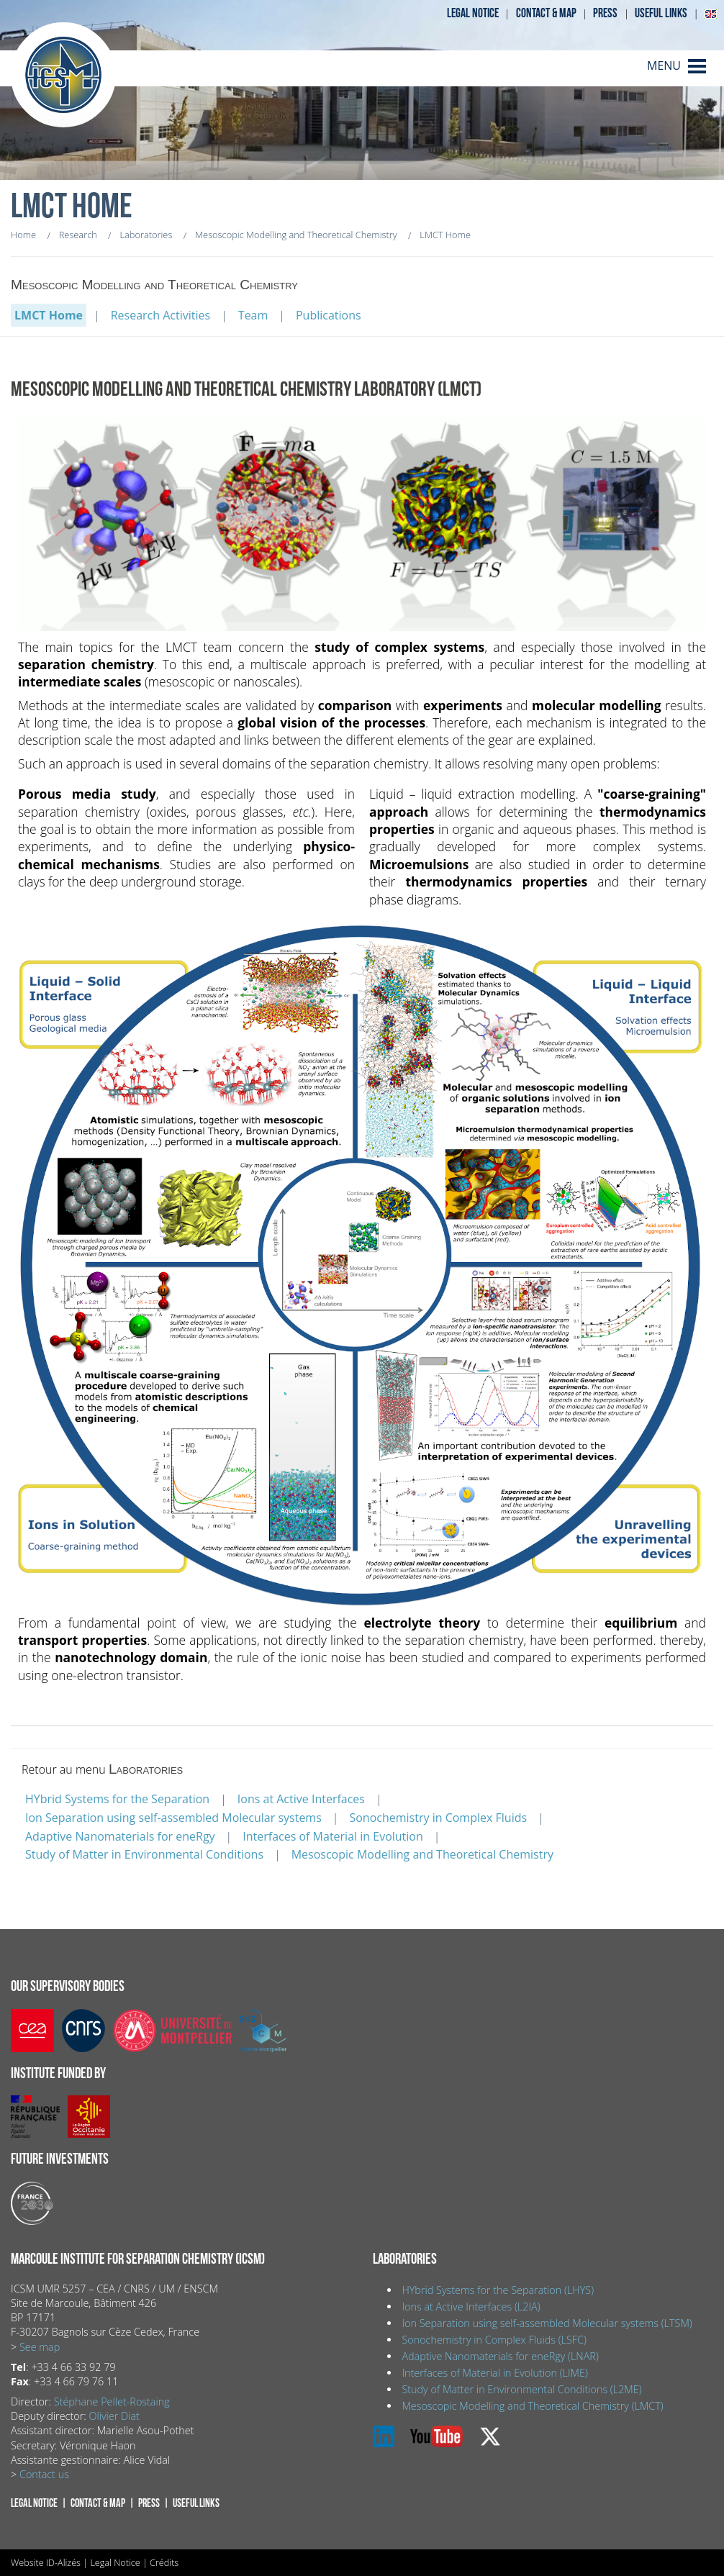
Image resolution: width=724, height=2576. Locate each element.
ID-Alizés (63, 2562)
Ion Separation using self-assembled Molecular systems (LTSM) (547, 2323)
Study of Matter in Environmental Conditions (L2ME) (521, 2389)
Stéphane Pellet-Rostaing (112, 2401)
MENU (664, 65)
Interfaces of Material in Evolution (333, 1836)
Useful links (661, 13)
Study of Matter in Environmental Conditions (144, 1854)
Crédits (164, 2562)
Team (253, 315)
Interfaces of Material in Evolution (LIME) (494, 2373)
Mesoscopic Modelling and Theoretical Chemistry (422, 1854)
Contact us (44, 2474)
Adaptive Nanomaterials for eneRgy (120, 1836)
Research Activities (160, 315)
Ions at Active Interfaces (301, 1799)
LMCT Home (48, 315)
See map (39, 2347)
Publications (328, 315)
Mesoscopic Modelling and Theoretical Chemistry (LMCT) (532, 2406)
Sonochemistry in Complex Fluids (438, 1818)
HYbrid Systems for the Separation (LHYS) (498, 2290)
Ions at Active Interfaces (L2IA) (471, 2306)
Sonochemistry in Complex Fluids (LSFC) (494, 2339)
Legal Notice (115, 2562)
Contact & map (546, 13)
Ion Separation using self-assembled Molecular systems (173, 1818)
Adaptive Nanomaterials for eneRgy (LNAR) (500, 2356)
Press (605, 13)
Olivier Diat (114, 2416)
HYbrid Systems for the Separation (117, 1799)
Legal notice (473, 13)
